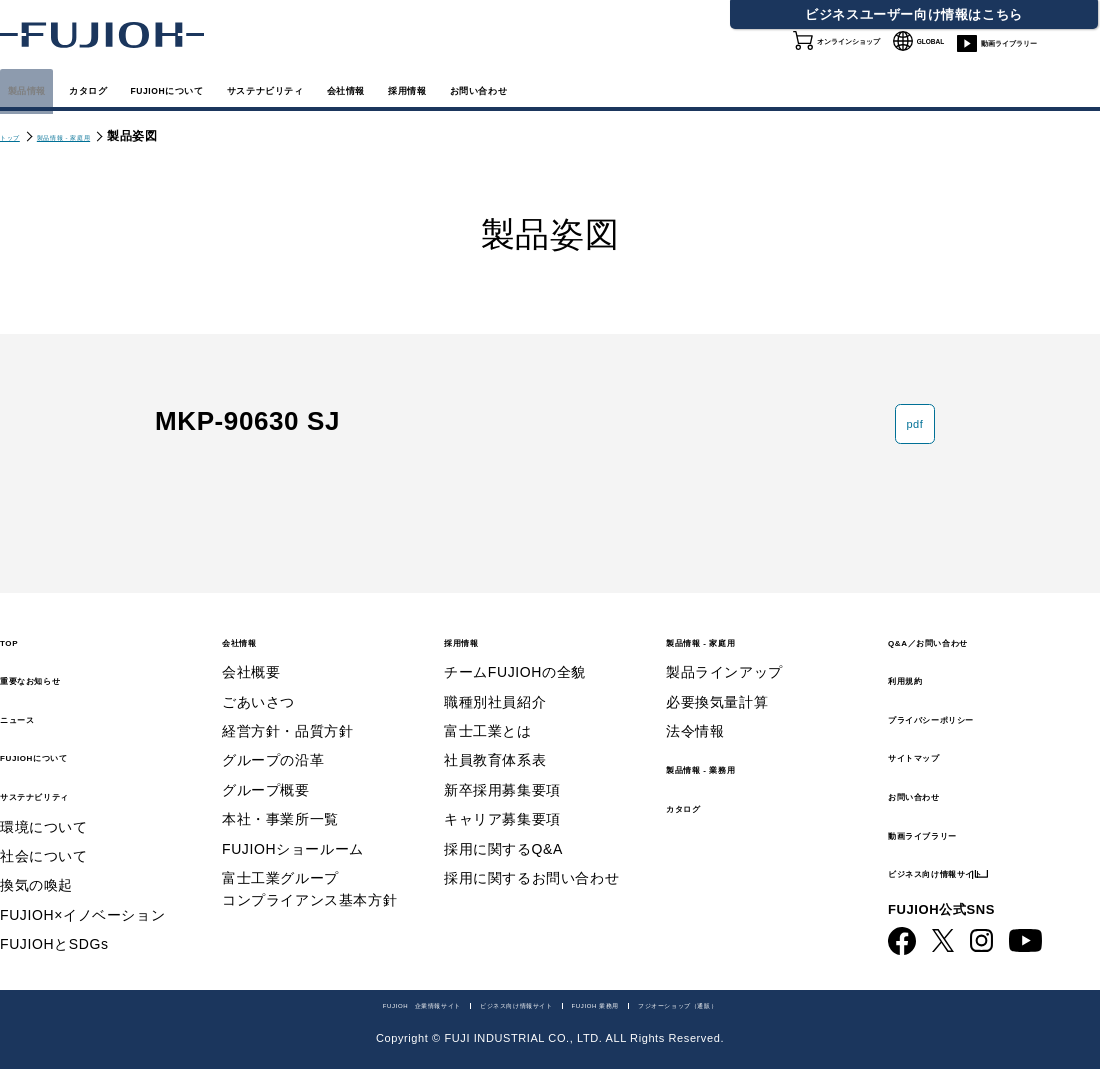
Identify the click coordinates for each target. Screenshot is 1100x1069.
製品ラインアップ (724, 654)
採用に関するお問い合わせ (531, 860)
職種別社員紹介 (495, 683)
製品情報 (50, 88)
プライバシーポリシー (971, 698)
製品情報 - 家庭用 (105, 136)
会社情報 (620, 88)
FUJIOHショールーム (293, 830)
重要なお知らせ (58, 660)
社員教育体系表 (495, 742)
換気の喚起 (36, 867)
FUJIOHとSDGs (54, 926)
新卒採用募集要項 (502, 771)
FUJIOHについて (300, 88)
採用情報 (728, 88)
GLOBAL (933, 48)
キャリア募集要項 (502, 801)
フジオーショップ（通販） (792, 1003)
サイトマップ (938, 737)
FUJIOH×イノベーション (82, 896)
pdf (895, 444)
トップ (19, 136)
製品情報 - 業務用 (732, 749)
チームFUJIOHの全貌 (515, 654)
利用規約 (921, 660)
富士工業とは (488, 713)
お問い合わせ (938, 776)
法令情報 (695, 713)
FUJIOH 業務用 (636, 1003)
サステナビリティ (476, 88)
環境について (44, 808)
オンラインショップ (810, 59)
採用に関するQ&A (503, 830)
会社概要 (251, 654)
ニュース (33, 698)
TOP (17, 621)
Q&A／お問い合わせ (965, 621)
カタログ (158, 88)
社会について (44, 838)
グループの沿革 (273, 742)
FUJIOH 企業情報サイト (305, 1003)
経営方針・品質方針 (287, 713)
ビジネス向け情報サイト (979, 853)
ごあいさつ (258, 683)
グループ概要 (266, 771)
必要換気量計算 (717, 683)
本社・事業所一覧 (280, 801)
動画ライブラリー (1039, 59)
